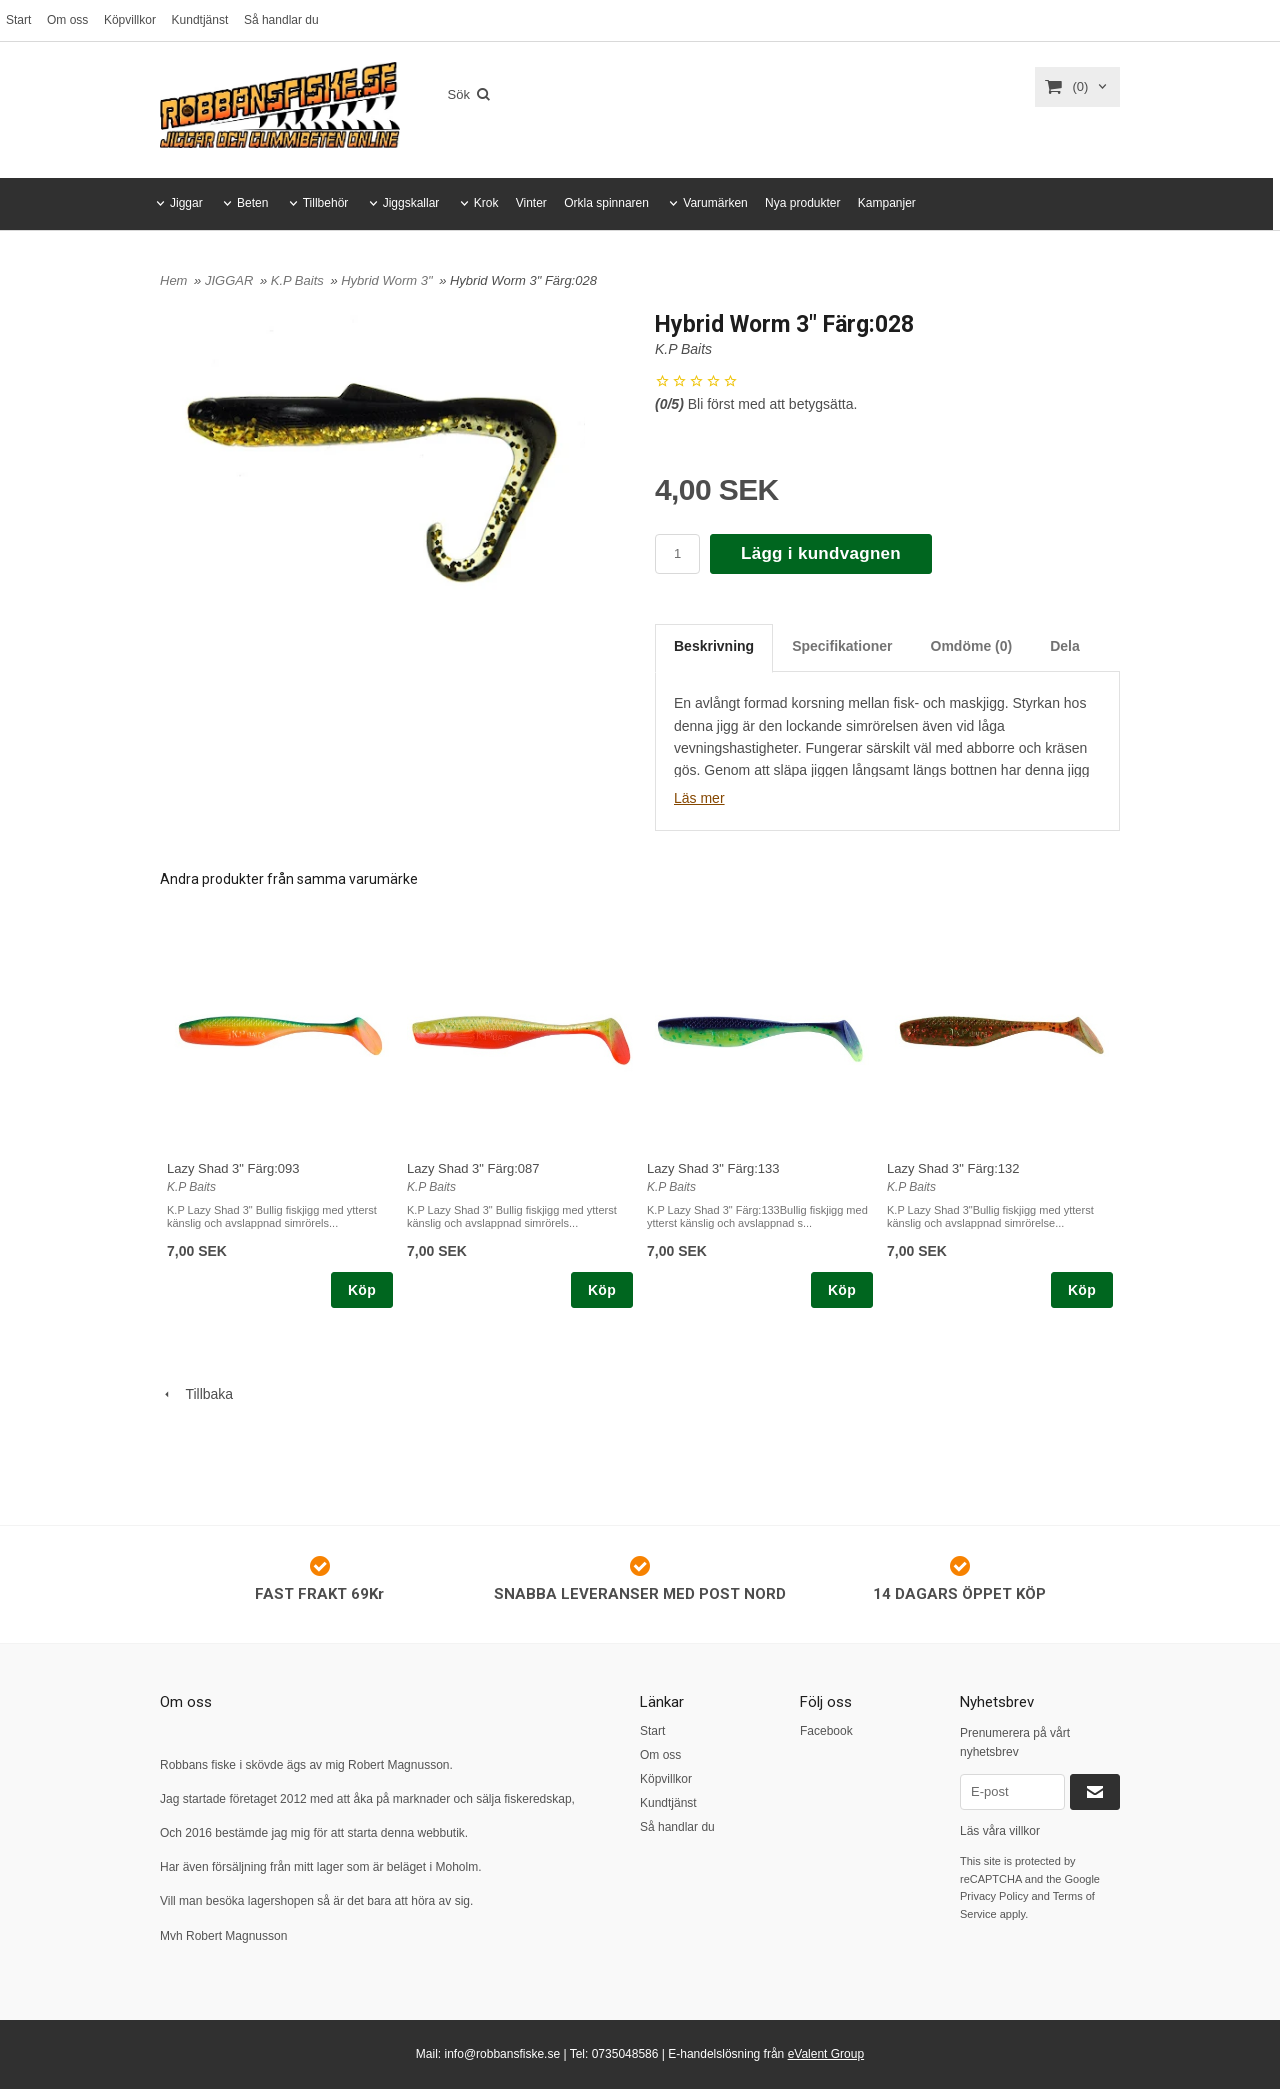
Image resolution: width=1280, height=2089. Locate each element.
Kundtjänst (200, 20)
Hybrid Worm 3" (388, 280)
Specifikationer (842, 646)
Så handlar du (281, 20)
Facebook (826, 1731)
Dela (1065, 646)
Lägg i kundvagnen (821, 553)
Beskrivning (714, 646)
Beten (252, 203)
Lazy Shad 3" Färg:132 (953, 1168)
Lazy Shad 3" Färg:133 (713, 1168)
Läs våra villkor (1000, 1831)
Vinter (531, 203)
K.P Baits (299, 280)
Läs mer (699, 798)
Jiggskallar (411, 203)
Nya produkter (802, 203)
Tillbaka (196, 1394)
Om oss (67, 20)
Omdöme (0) (972, 646)
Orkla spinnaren (606, 203)
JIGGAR (231, 280)
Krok (486, 203)
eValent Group (826, 2054)
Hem (173, 280)
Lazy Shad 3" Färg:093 (233, 1168)
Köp (362, 1290)
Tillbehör (326, 203)
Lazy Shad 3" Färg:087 (473, 1168)
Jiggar (186, 203)
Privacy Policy (994, 1896)
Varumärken (715, 203)
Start (18, 20)
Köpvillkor (130, 20)
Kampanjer (887, 203)
